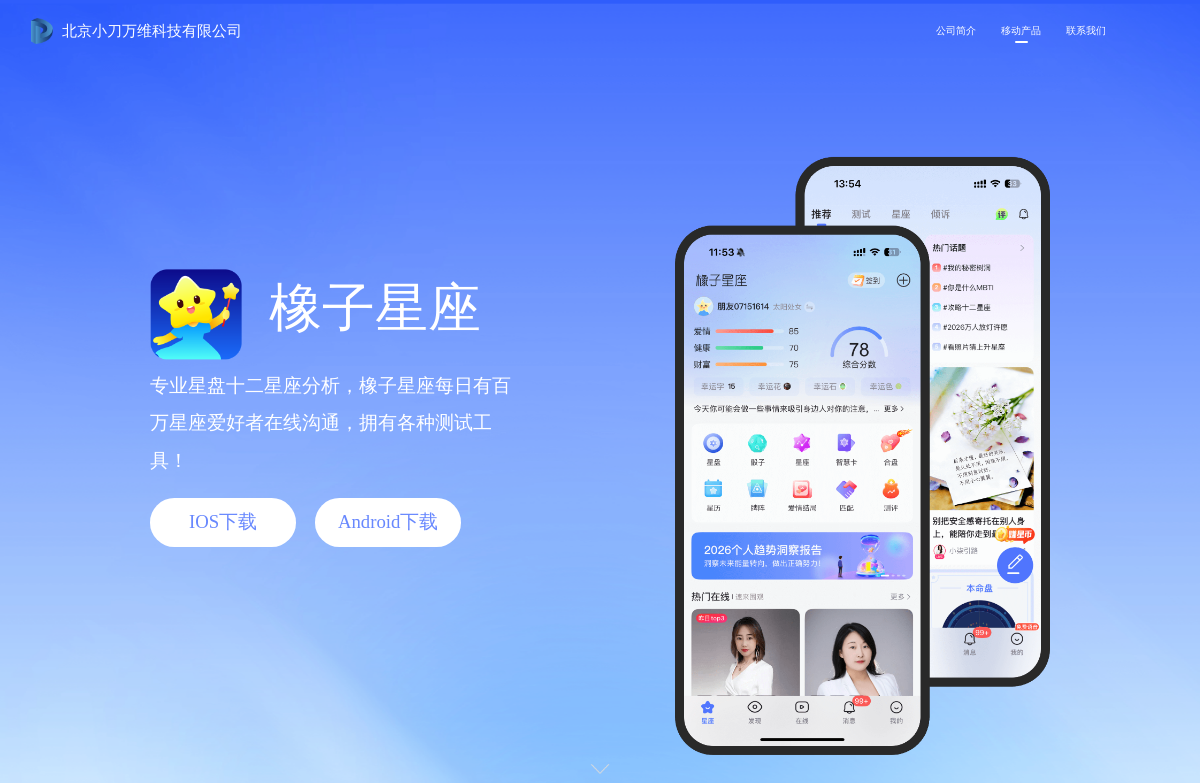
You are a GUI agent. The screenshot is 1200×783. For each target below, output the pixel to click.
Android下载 (388, 521)
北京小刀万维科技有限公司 (152, 31)
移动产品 (1021, 30)
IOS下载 (223, 521)
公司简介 (956, 30)
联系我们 (1086, 30)
